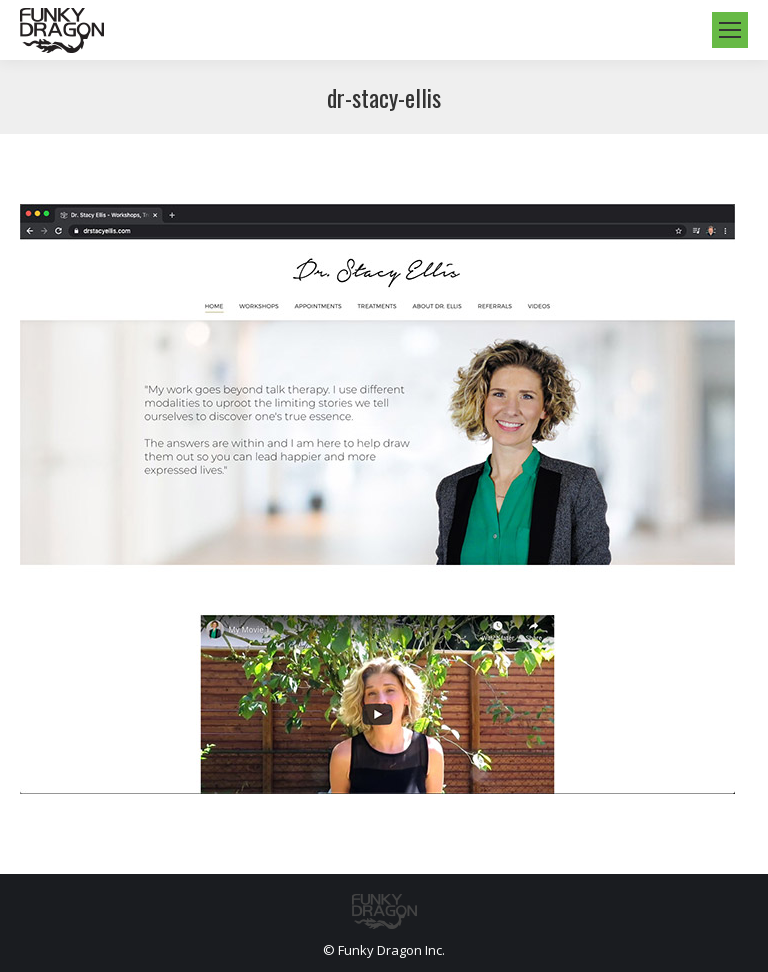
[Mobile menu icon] (730, 30)
